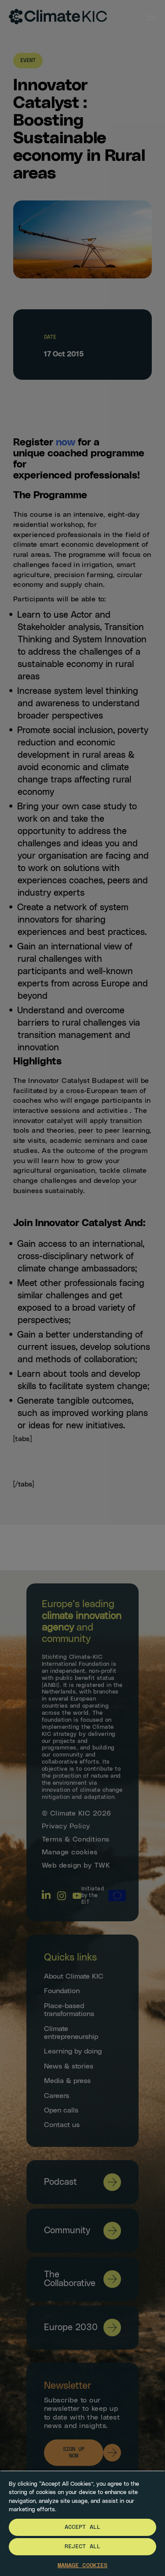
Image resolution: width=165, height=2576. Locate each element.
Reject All (82, 2547)
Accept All (82, 2527)
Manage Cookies (83, 2566)
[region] (82, 2523)
